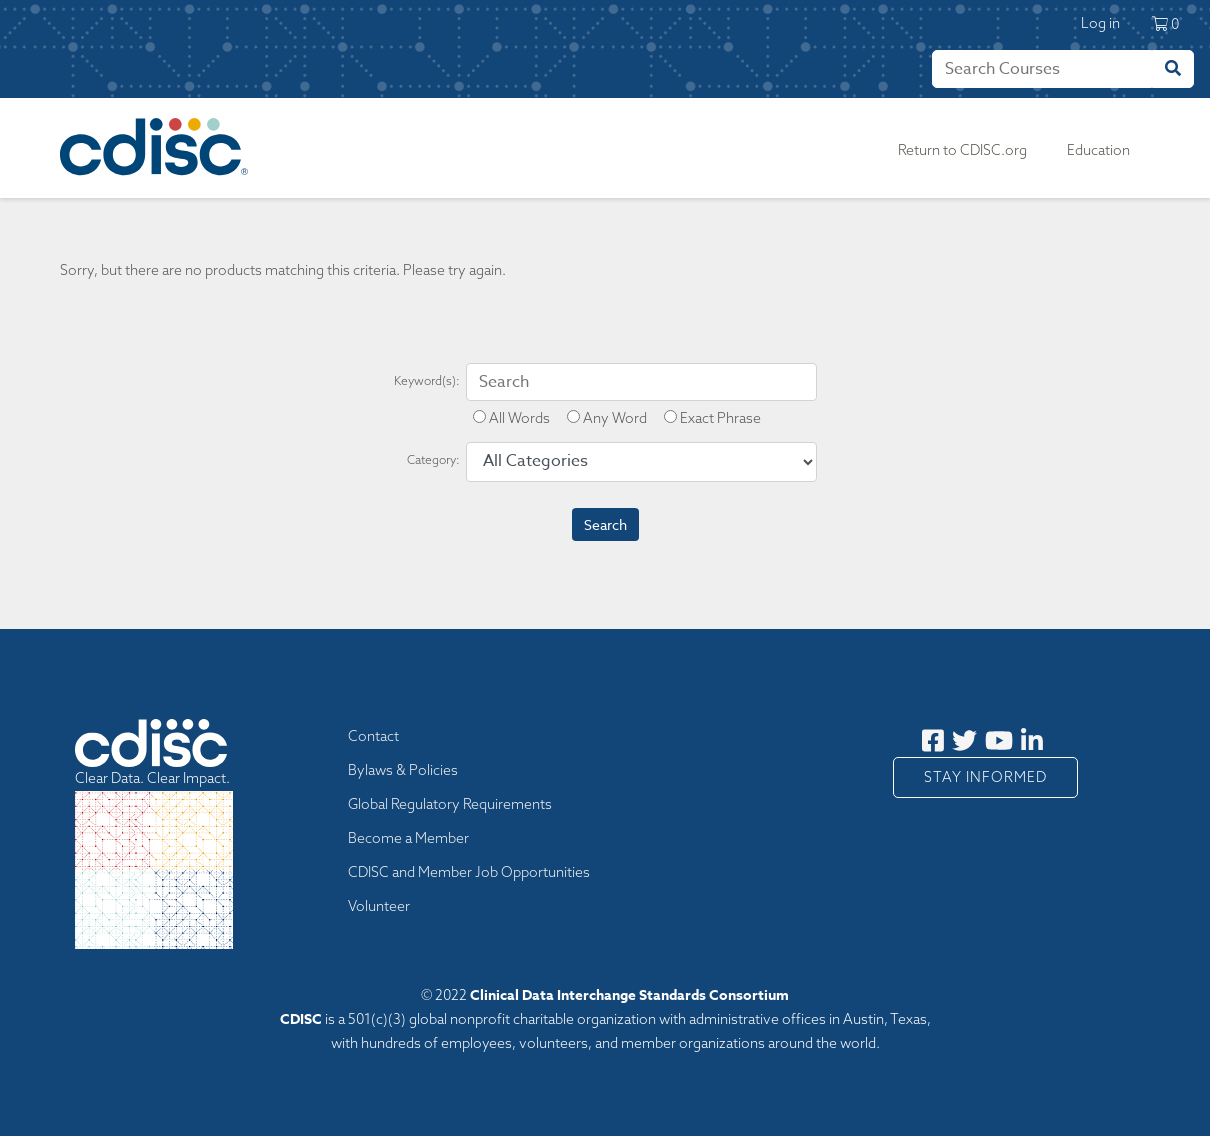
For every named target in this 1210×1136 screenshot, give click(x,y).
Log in (1100, 23)
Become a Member (408, 838)
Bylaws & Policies (403, 770)
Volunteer (379, 906)
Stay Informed (985, 777)
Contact (373, 736)
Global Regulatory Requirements (450, 804)
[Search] (1042, 69)
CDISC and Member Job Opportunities (469, 872)
